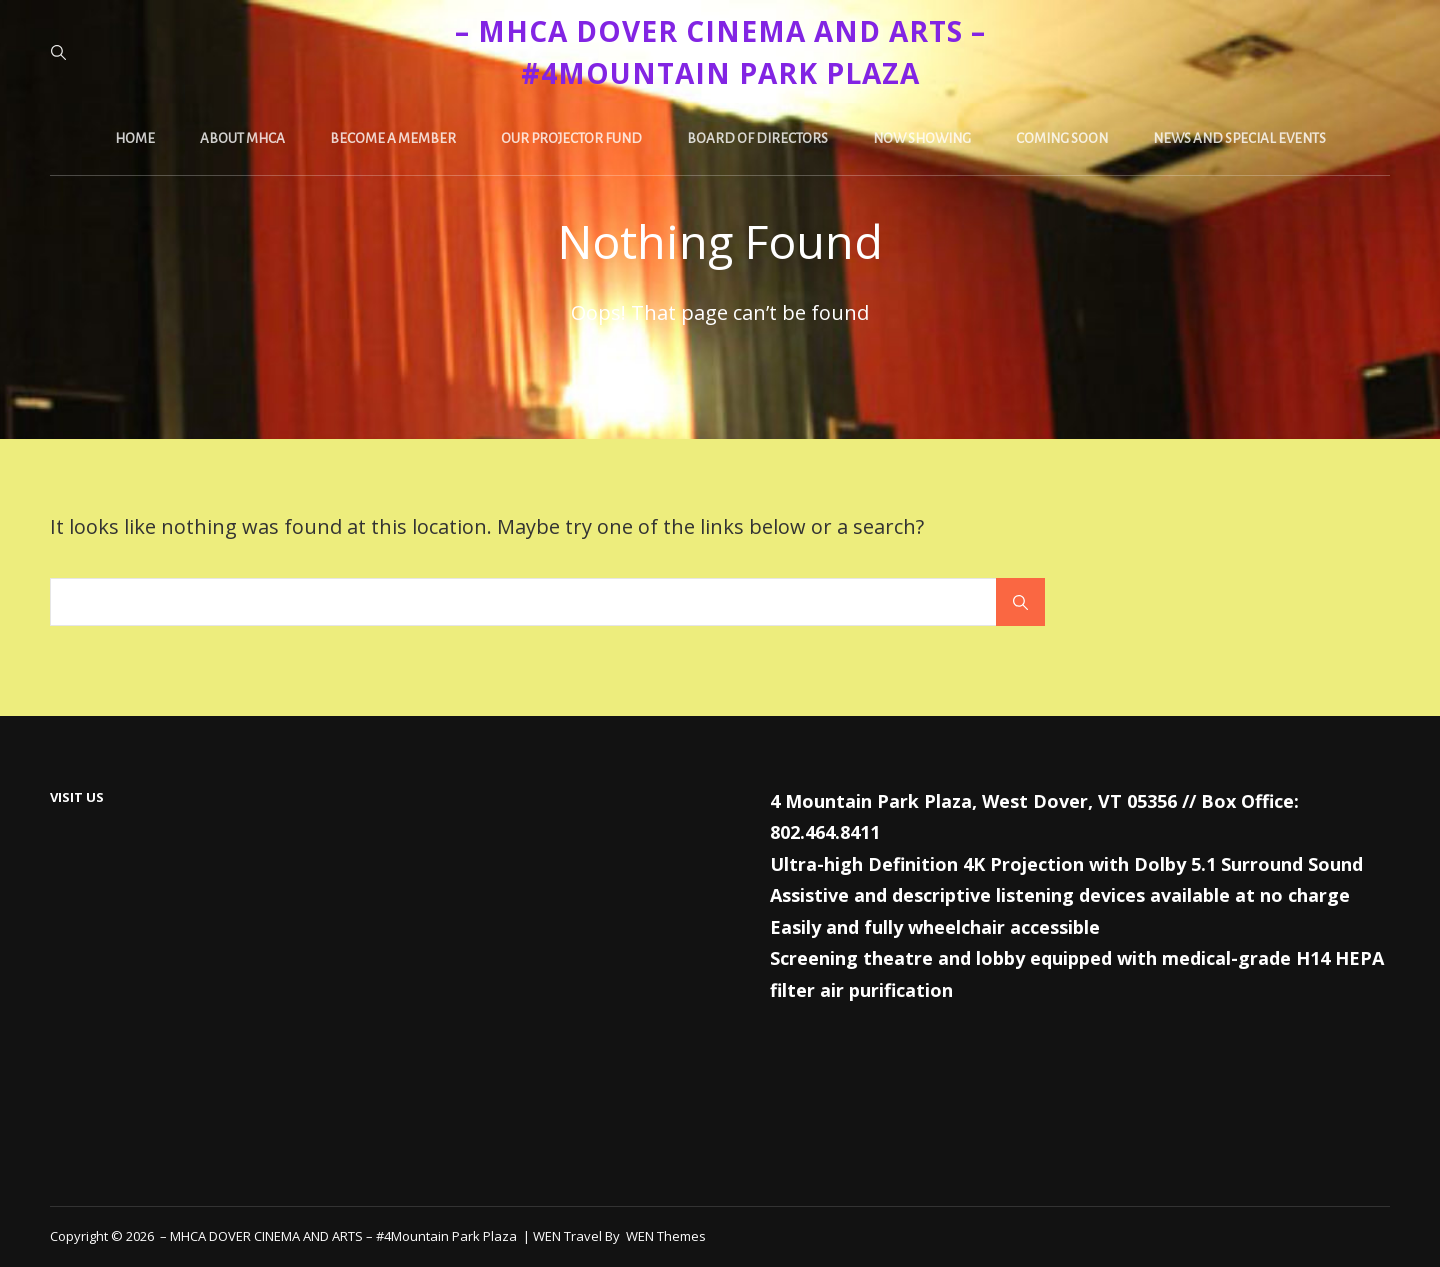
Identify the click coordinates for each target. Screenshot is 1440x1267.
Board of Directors (757, 138)
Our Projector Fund (571, 138)
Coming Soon (1062, 138)
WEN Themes (666, 1236)
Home (135, 138)
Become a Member (393, 138)
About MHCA (242, 138)
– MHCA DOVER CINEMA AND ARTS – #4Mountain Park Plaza (340, 1236)
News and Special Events (1239, 138)
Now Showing (922, 138)
